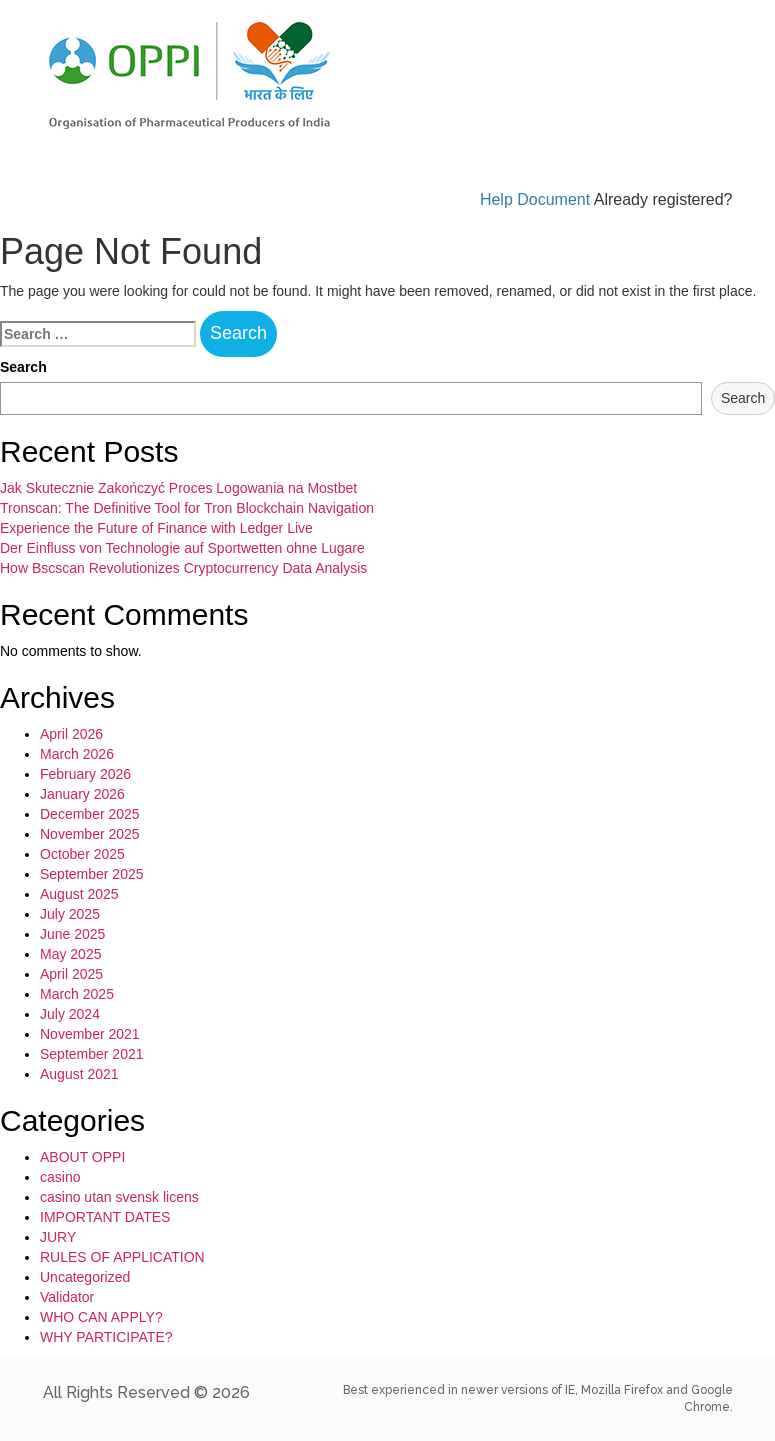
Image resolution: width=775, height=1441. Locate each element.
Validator (67, 1297)
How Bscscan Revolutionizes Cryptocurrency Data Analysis (183, 568)
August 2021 (79, 1074)
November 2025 (90, 834)
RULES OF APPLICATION (122, 1257)
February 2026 (85, 774)
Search (23, 367)
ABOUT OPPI (82, 1157)
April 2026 (71, 734)
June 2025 (72, 934)
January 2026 (82, 794)
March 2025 (77, 994)
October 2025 (82, 854)
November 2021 (90, 1034)
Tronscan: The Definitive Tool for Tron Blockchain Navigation (187, 508)
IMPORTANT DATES (105, 1217)
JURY (58, 1237)
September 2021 (92, 1054)
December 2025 (90, 814)
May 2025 (70, 954)
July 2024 (70, 1014)
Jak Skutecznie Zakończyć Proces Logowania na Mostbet (178, 488)
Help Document (535, 199)
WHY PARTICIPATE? (106, 1337)
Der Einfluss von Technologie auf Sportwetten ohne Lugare (182, 548)
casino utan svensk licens (119, 1197)
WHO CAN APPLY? (101, 1317)
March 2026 (77, 754)
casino (60, 1177)
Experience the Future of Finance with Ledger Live (156, 528)
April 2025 (71, 974)
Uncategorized (85, 1277)
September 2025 (92, 874)
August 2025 (79, 894)
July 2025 (70, 914)
